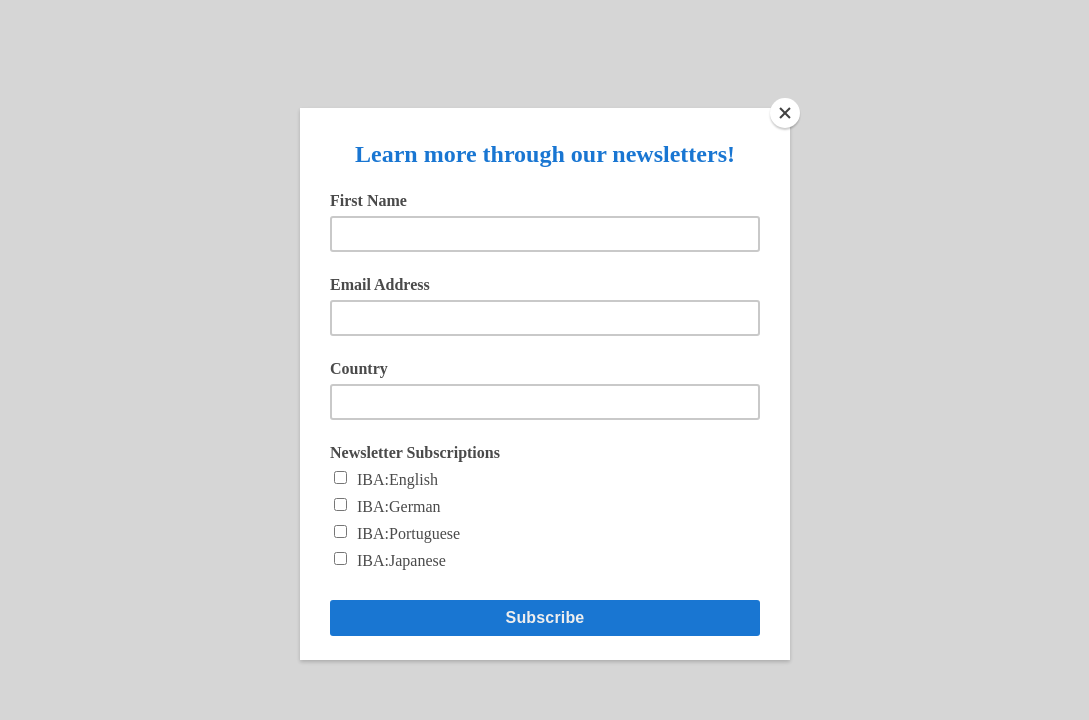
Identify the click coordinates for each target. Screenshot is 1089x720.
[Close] (785, 113)
